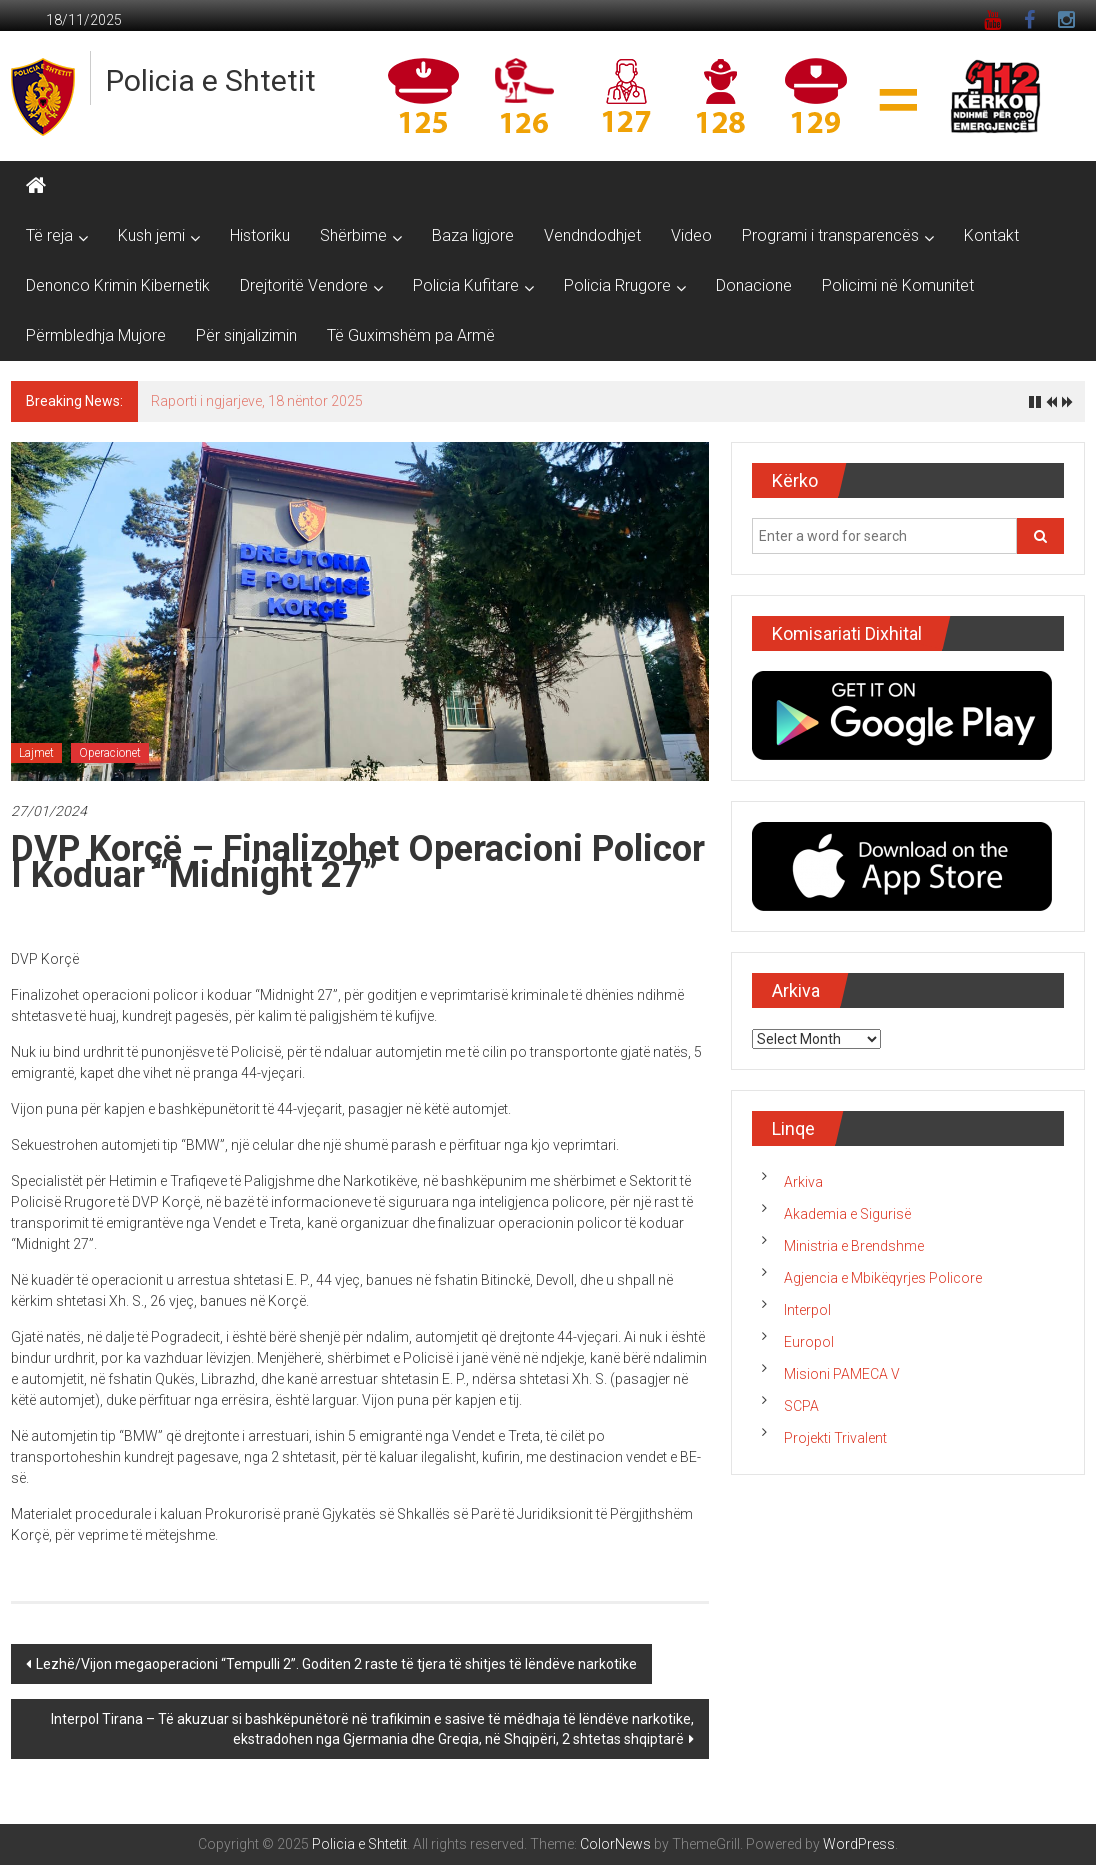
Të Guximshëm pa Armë (411, 335)
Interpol (807, 1310)
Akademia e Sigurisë (847, 1214)
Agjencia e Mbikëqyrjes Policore (883, 1278)
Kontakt (991, 235)
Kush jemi (151, 235)
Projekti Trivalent (835, 1438)
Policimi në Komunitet (898, 285)
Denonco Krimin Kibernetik (118, 285)
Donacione (754, 285)
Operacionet (110, 753)
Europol (809, 1342)
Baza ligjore (473, 235)
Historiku (260, 235)
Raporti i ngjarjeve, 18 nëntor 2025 (257, 401)
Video (691, 235)
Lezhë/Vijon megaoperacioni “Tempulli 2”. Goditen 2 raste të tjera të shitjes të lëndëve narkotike (336, 1664)
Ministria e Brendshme (854, 1246)
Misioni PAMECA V (842, 1374)
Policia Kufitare (466, 285)
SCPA (801, 1406)
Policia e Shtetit (211, 80)
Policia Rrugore (617, 285)
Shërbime (353, 235)
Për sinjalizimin (246, 335)
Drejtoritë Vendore (304, 285)
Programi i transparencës (830, 235)
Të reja (49, 235)
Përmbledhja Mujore (96, 335)
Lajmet (36, 753)
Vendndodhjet (592, 235)
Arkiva (803, 1182)
